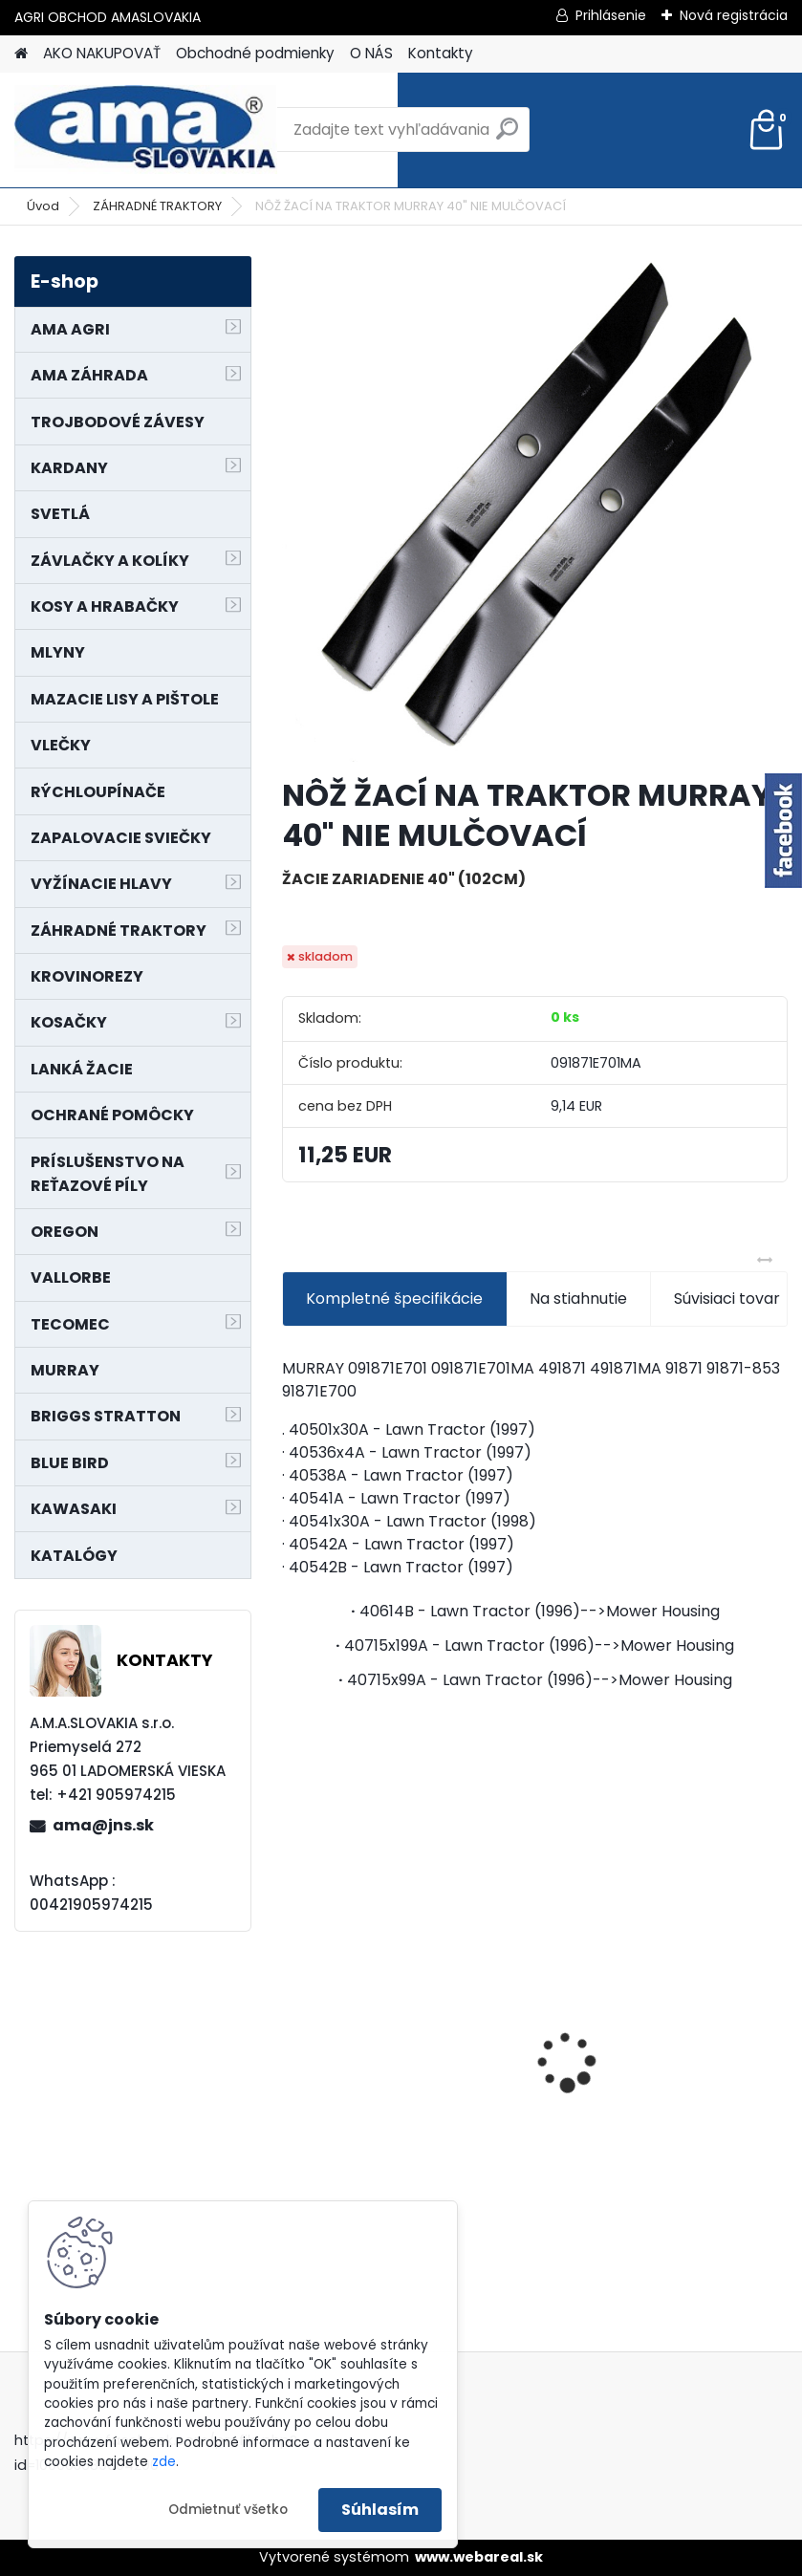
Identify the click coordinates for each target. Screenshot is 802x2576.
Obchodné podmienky (255, 53)
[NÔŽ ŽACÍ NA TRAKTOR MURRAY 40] (534, 508)
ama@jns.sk (103, 1825)
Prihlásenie (610, 15)
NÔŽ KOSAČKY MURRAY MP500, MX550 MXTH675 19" (397, 1940)
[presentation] (292, 2028)
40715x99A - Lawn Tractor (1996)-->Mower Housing (539, 1680)
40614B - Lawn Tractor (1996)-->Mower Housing (539, 1611)
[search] (507, 136)
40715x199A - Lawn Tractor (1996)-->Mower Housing (539, 1645)
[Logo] (145, 130)
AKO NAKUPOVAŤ (102, 53)
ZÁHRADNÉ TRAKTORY (157, 206)
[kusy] (595, 2218)
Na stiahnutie (578, 1299)
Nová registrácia (734, 15)
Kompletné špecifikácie (394, 1299)
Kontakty (440, 53)
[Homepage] (21, 54)
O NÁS (371, 53)
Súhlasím (380, 2510)
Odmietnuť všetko (228, 2509)
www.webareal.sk (479, 2556)
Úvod (43, 206)
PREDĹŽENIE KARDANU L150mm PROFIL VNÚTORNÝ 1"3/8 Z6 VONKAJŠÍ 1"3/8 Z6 (664, 2017)
